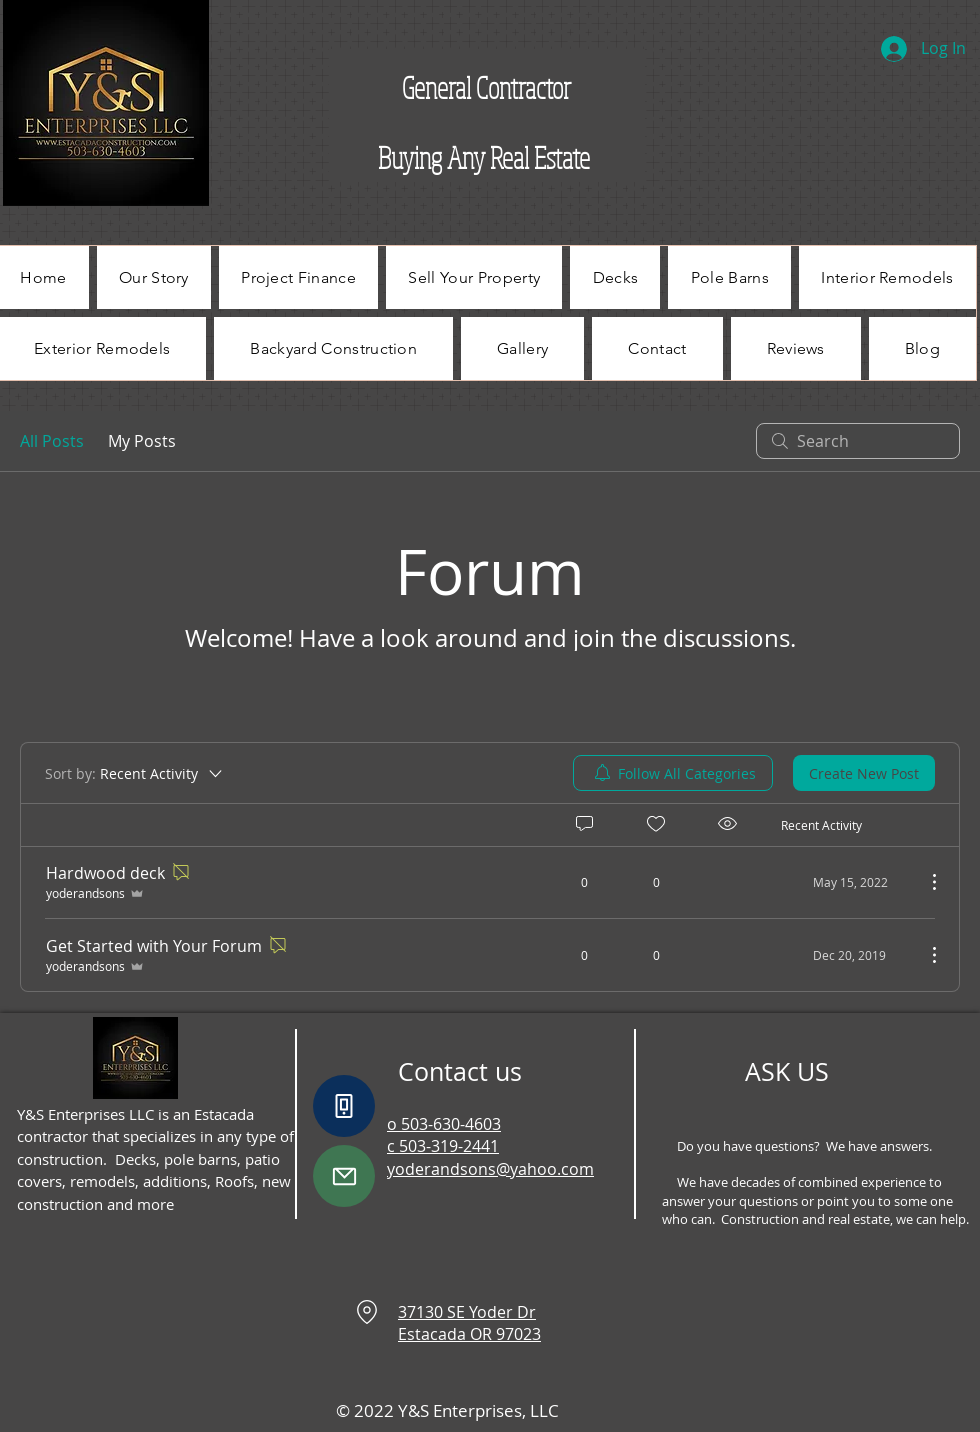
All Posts (52, 441)
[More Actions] (924, 882)
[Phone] (344, 1106)
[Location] (367, 1312)
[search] (858, 441)
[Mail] (344, 1176)
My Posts (142, 441)
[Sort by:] (135, 773)
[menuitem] (673, 773)
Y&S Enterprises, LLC (476, 1410)
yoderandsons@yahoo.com (490, 1169)
